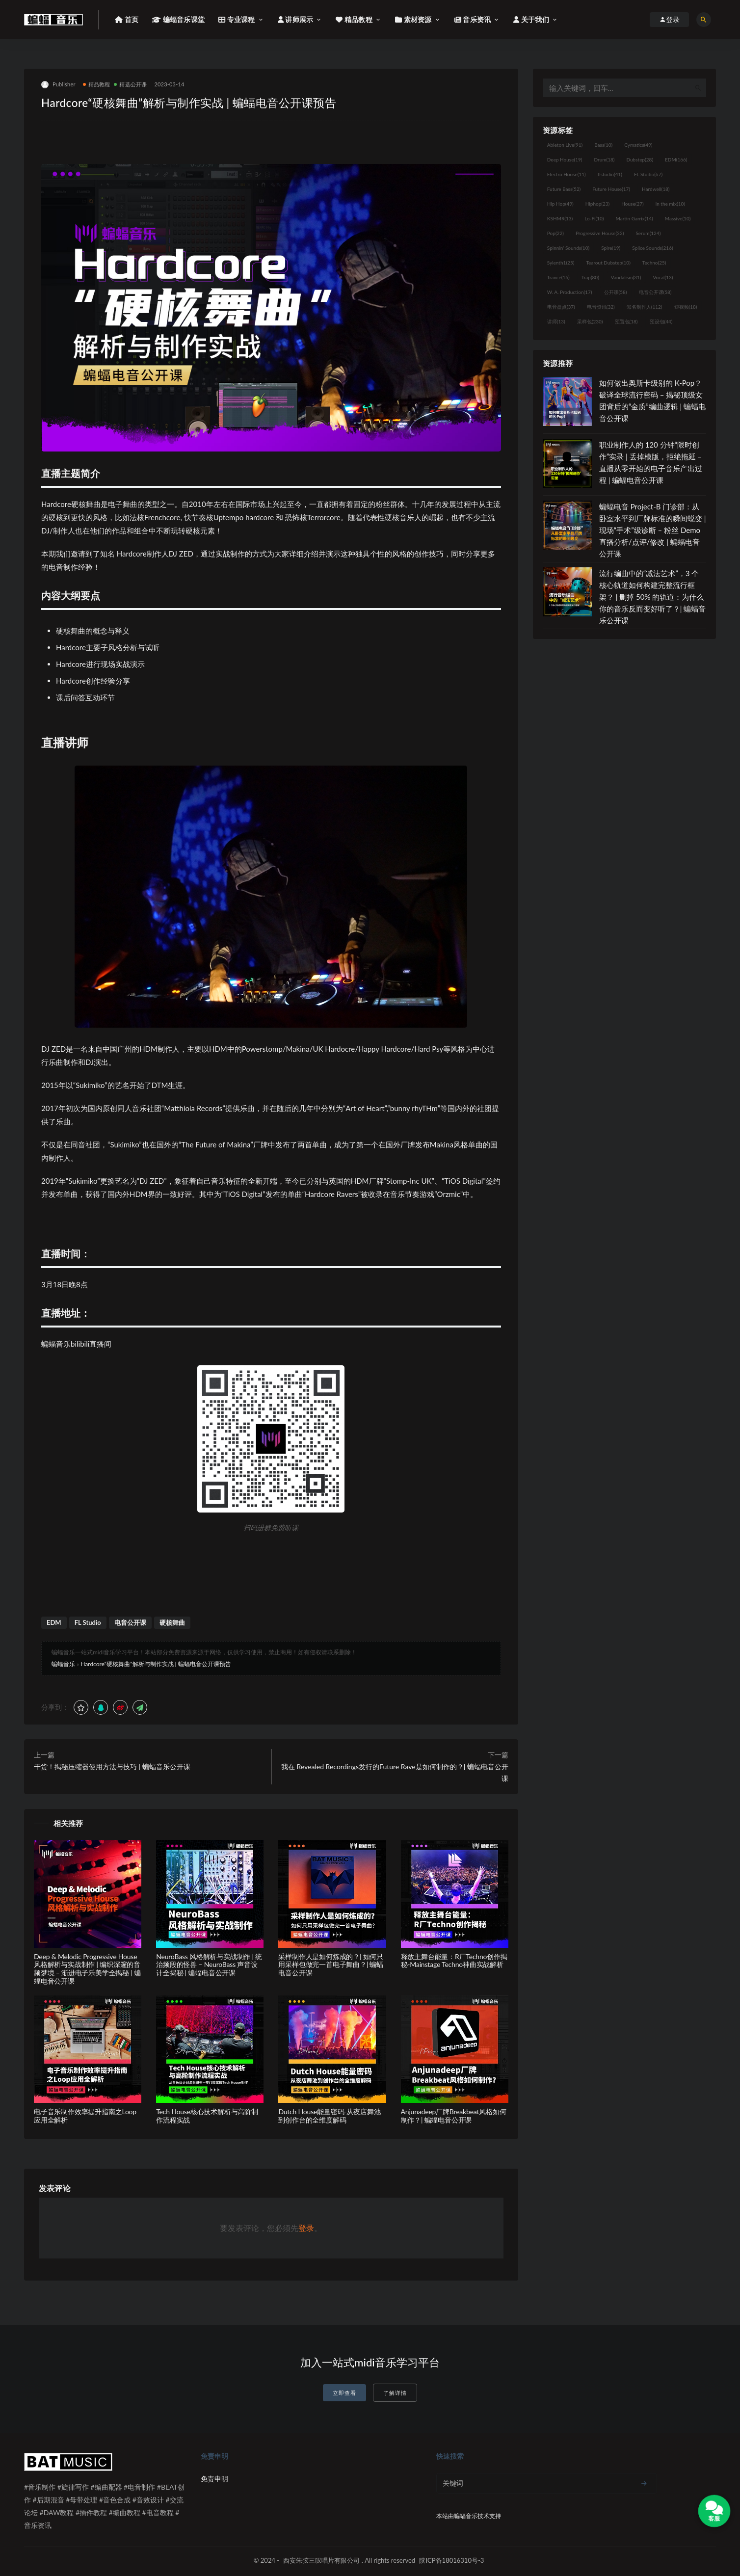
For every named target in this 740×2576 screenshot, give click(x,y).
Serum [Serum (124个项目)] (648, 233)
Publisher (58, 84)
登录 (306, 2227)
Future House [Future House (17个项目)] (611, 189)
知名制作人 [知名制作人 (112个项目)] (644, 307)
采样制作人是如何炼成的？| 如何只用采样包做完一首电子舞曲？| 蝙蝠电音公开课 (330, 1964)
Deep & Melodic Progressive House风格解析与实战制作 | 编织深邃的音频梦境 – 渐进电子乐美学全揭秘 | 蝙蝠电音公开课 (87, 1968)
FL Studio (88, 1622)
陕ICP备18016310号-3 (451, 2560)
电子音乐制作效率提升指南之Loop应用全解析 (85, 2115)
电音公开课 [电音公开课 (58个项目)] (655, 292)
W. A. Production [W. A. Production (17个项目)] (569, 292)
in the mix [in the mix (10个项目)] (670, 204)
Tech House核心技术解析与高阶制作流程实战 (207, 2115)
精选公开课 (130, 84)
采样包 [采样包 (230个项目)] (590, 321)
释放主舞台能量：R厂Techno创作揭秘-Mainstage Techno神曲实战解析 (454, 1960)
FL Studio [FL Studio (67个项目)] (648, 174)
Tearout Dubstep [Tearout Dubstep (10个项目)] (608, 263)
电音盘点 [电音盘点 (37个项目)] (561, 307)
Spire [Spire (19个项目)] (610, 248)
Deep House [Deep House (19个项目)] (564, 159)
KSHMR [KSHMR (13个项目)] (560, 218)
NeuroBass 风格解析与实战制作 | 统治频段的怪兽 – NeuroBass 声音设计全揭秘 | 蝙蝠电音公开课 (209, 1964)
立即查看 (344, 2393)
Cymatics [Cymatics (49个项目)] (638, 145)
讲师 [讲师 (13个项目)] (556, 321)
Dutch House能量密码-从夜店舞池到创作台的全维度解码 (329, 2115)
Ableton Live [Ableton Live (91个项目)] (564, 145)
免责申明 (214, 2478)
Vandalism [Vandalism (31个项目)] (626, 277)
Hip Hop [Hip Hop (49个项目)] (560, 204)
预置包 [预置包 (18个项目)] (626, 321)
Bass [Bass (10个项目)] (603, 145)
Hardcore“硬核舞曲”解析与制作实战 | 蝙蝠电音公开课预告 (155, 1664)
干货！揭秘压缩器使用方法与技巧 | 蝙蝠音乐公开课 (112, 1766)
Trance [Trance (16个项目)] (558, 277)
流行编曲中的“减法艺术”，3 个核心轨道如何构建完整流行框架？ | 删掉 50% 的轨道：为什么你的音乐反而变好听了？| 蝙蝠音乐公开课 (652, 597)
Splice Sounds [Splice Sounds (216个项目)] (652, 248)
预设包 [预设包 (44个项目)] (661, 321)
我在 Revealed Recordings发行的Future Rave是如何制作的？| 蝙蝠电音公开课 (394, 1772)
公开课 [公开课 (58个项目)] (615, 292)
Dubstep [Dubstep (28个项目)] (640, 159)
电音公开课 (130, 1622)
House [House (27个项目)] (632, 204)
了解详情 (395, 2393)
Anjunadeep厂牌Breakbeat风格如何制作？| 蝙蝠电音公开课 (453, 2115)
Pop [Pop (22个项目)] (555, 233)
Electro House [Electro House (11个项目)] (566, 174)
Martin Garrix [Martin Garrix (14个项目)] (634, 218)
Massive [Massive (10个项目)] (678, 218)
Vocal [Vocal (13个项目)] (663, 277)
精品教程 (96, 84)
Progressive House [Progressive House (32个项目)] (600, 233)
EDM (54, 1622)
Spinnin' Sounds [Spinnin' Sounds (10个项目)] (568, 248)
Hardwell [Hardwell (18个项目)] (656, 189)
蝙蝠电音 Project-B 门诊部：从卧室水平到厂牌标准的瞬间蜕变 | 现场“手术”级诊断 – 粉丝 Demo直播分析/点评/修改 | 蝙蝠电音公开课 (652, 530)
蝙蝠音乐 (63, 1664)
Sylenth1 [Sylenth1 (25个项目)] (561, 263)
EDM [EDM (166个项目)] (676, 159)
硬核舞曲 (172, 1622)
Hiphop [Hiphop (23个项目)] (597, 204)
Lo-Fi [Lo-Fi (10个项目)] (594, 218)
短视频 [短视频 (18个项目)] (685, 307)
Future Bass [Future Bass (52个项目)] (564, 189)
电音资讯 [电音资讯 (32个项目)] (601, 307)
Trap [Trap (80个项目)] (590, 277)
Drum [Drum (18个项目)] (604, 159)
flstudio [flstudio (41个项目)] (610, 174)
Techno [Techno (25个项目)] (654, 263)
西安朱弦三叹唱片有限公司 (321, 2560)
